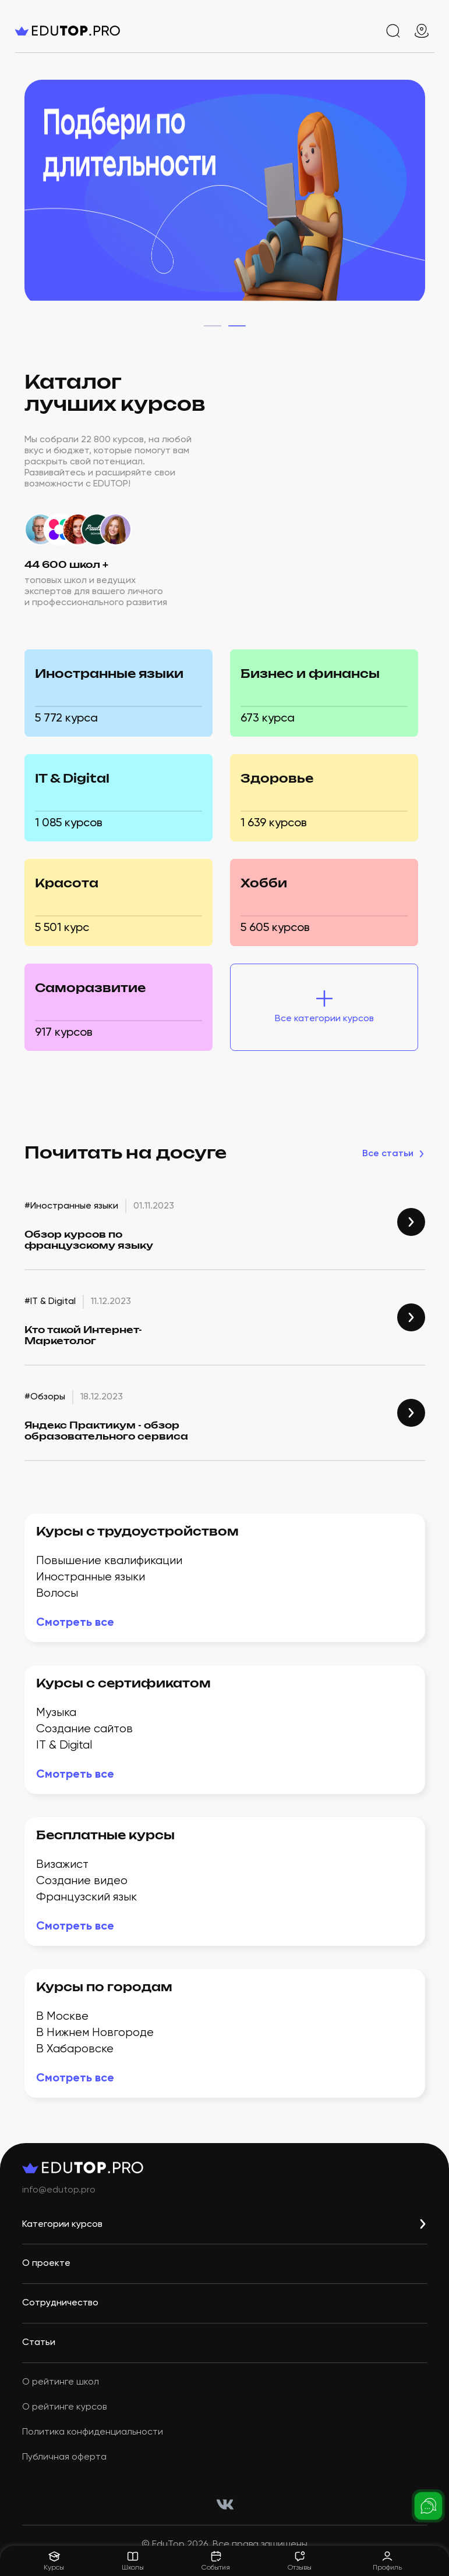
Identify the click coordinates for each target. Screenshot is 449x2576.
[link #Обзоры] (411, 1413)
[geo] (421, 31)
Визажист (62, 1865)
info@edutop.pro (59, 2190)
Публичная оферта (64, 2457)
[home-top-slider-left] (36, 195)
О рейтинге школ (60, 2382)
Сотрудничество (60, 2303)
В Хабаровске (75, 2049)
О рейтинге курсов (64, 2407)
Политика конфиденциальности (92, 2432)
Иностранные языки (90, 1577)
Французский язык (86, 1897)
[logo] (85, 30)
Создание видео (82, 1881)
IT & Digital (64, 1745)
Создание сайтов (84, 1729)
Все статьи (393, 1154)
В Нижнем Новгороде (95, 2033)
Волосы (57, 1593)
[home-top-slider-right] (413, 195)
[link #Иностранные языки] (411, 1222)
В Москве (62, 2016)
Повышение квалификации (109, 1561)
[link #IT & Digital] (411, 1317)
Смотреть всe (75, 1623)
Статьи (38, 2342)
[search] (393, 31)
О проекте (46, 2263)
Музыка (56, 1713)
